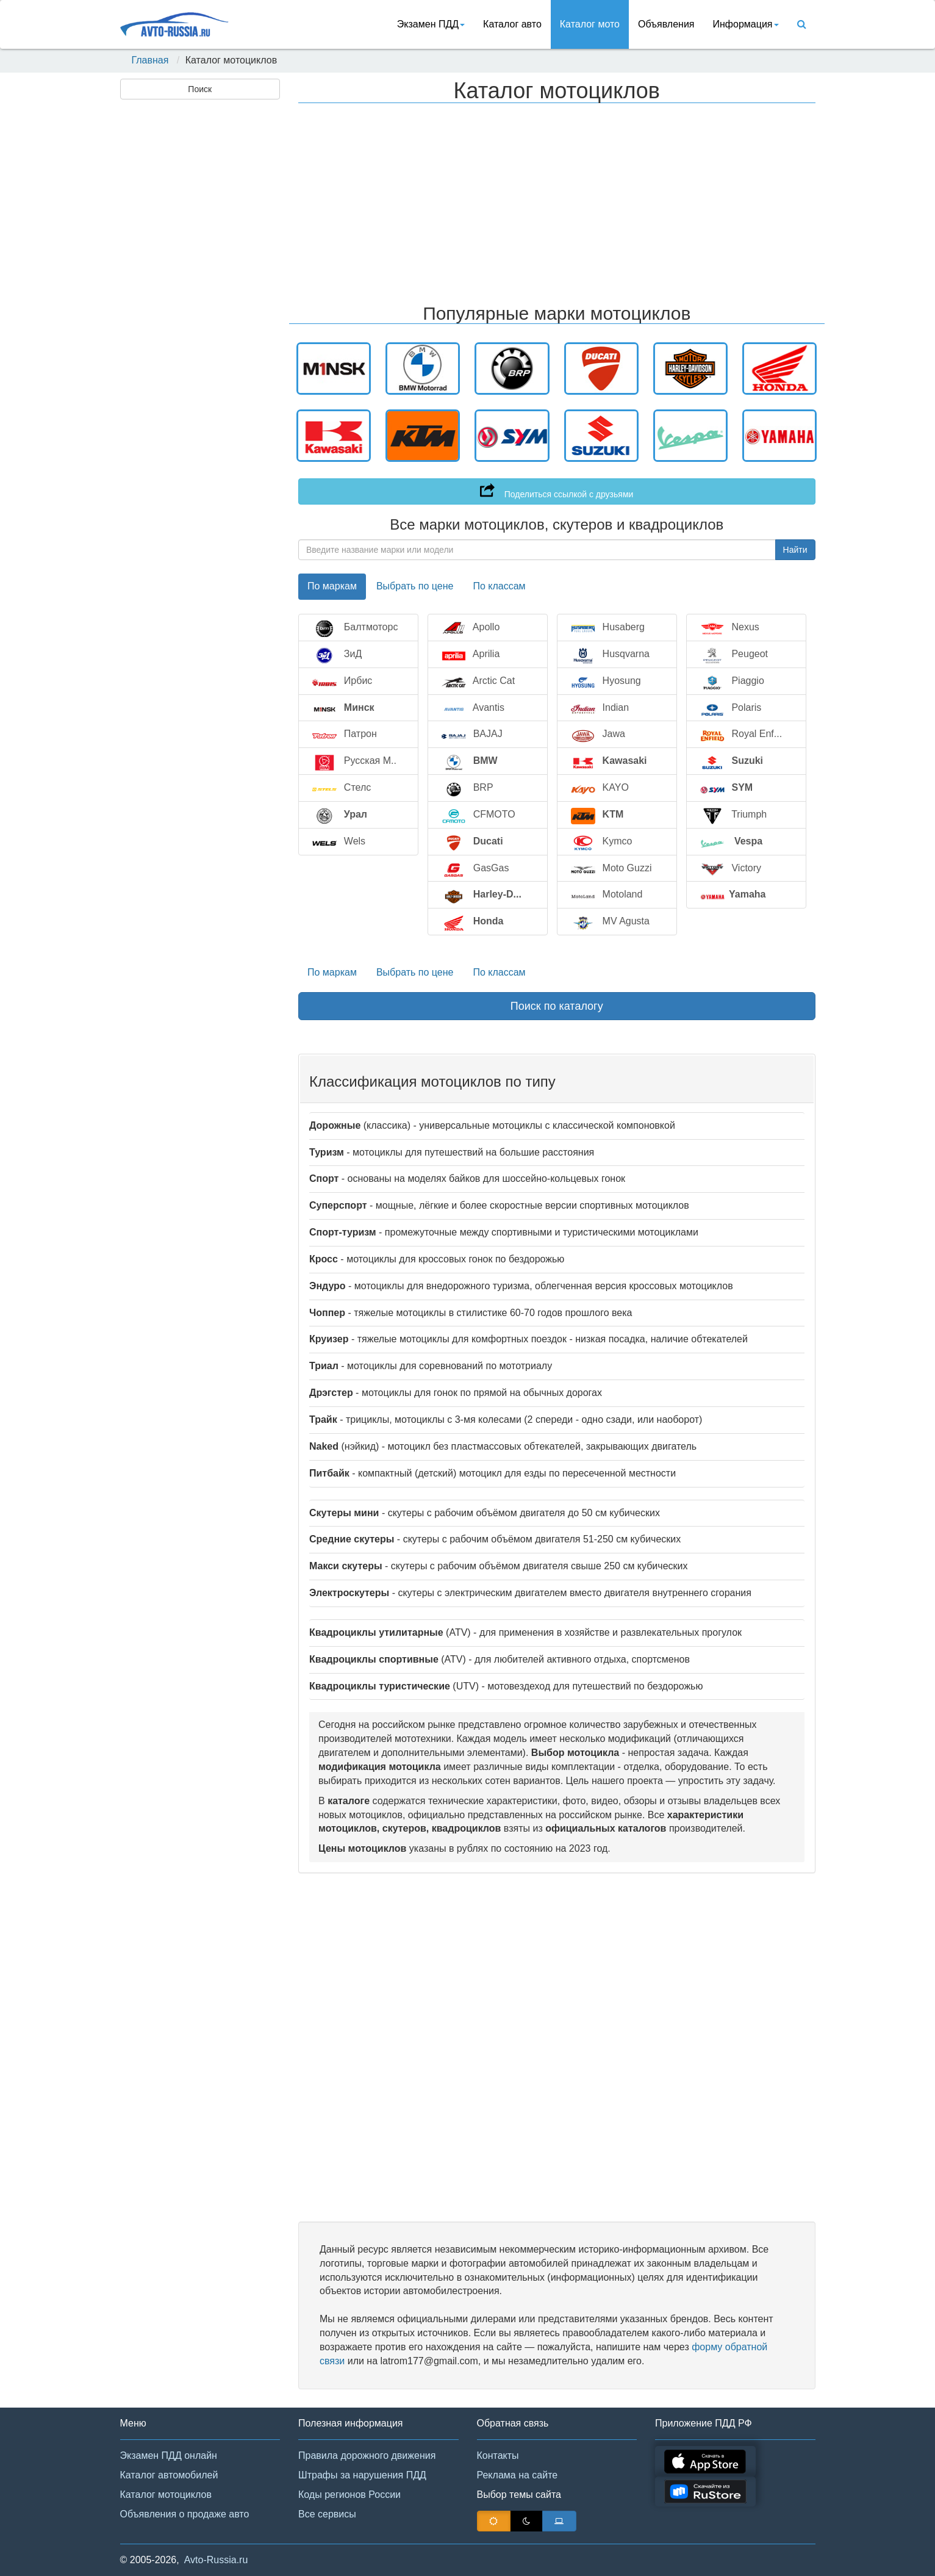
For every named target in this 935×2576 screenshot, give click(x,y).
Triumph (731, 815)
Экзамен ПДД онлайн (168, 2455)
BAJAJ (470, 734)
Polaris (729, 708)
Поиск (200, 89)
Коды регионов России (349, 2494)
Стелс (339, 788)
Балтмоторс (353, 627)
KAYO (598, 788)
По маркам (332, 972)
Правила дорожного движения (366, 2455)
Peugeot (732, 654)
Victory (728, 868)
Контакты (498, 2455)
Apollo (468, 627)
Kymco (599, 841)
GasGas (473, 868)
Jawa (596, 734)
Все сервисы (327, 2514)
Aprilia (468, 654)
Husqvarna (608, 654)
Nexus (727, 627)
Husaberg (606, 627)
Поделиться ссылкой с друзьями (556, 491)
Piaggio (730, 681)
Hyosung (604, 681)
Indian (598, 708)
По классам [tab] (499, 586)
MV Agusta (608, 921)
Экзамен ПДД (431, 24)
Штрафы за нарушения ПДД (362, 2475)
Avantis (470, 708)
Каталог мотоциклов (166, 2494)
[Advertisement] (199, 296)
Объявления (666, 24)
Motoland (605, 894)
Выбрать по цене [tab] (415, 586)
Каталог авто (512, 24)
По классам (499, 972)
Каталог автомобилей (169, 2475)
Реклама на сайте (517, 2475)
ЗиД (335, 654)
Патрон (342, 734)
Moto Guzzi (609, 868)
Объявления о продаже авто (184, 2514)
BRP (465, 788)
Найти (795, 550)
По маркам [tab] (332, 586)
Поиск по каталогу (556, 1006)
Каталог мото (590, 24)
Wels (336, 841)
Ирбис (340, 681)
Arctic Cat (476, 681)
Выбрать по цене (415, 972)
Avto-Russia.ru (216, 2560)
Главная (150, 60)
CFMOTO (476, 815)
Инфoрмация (746, 24)
